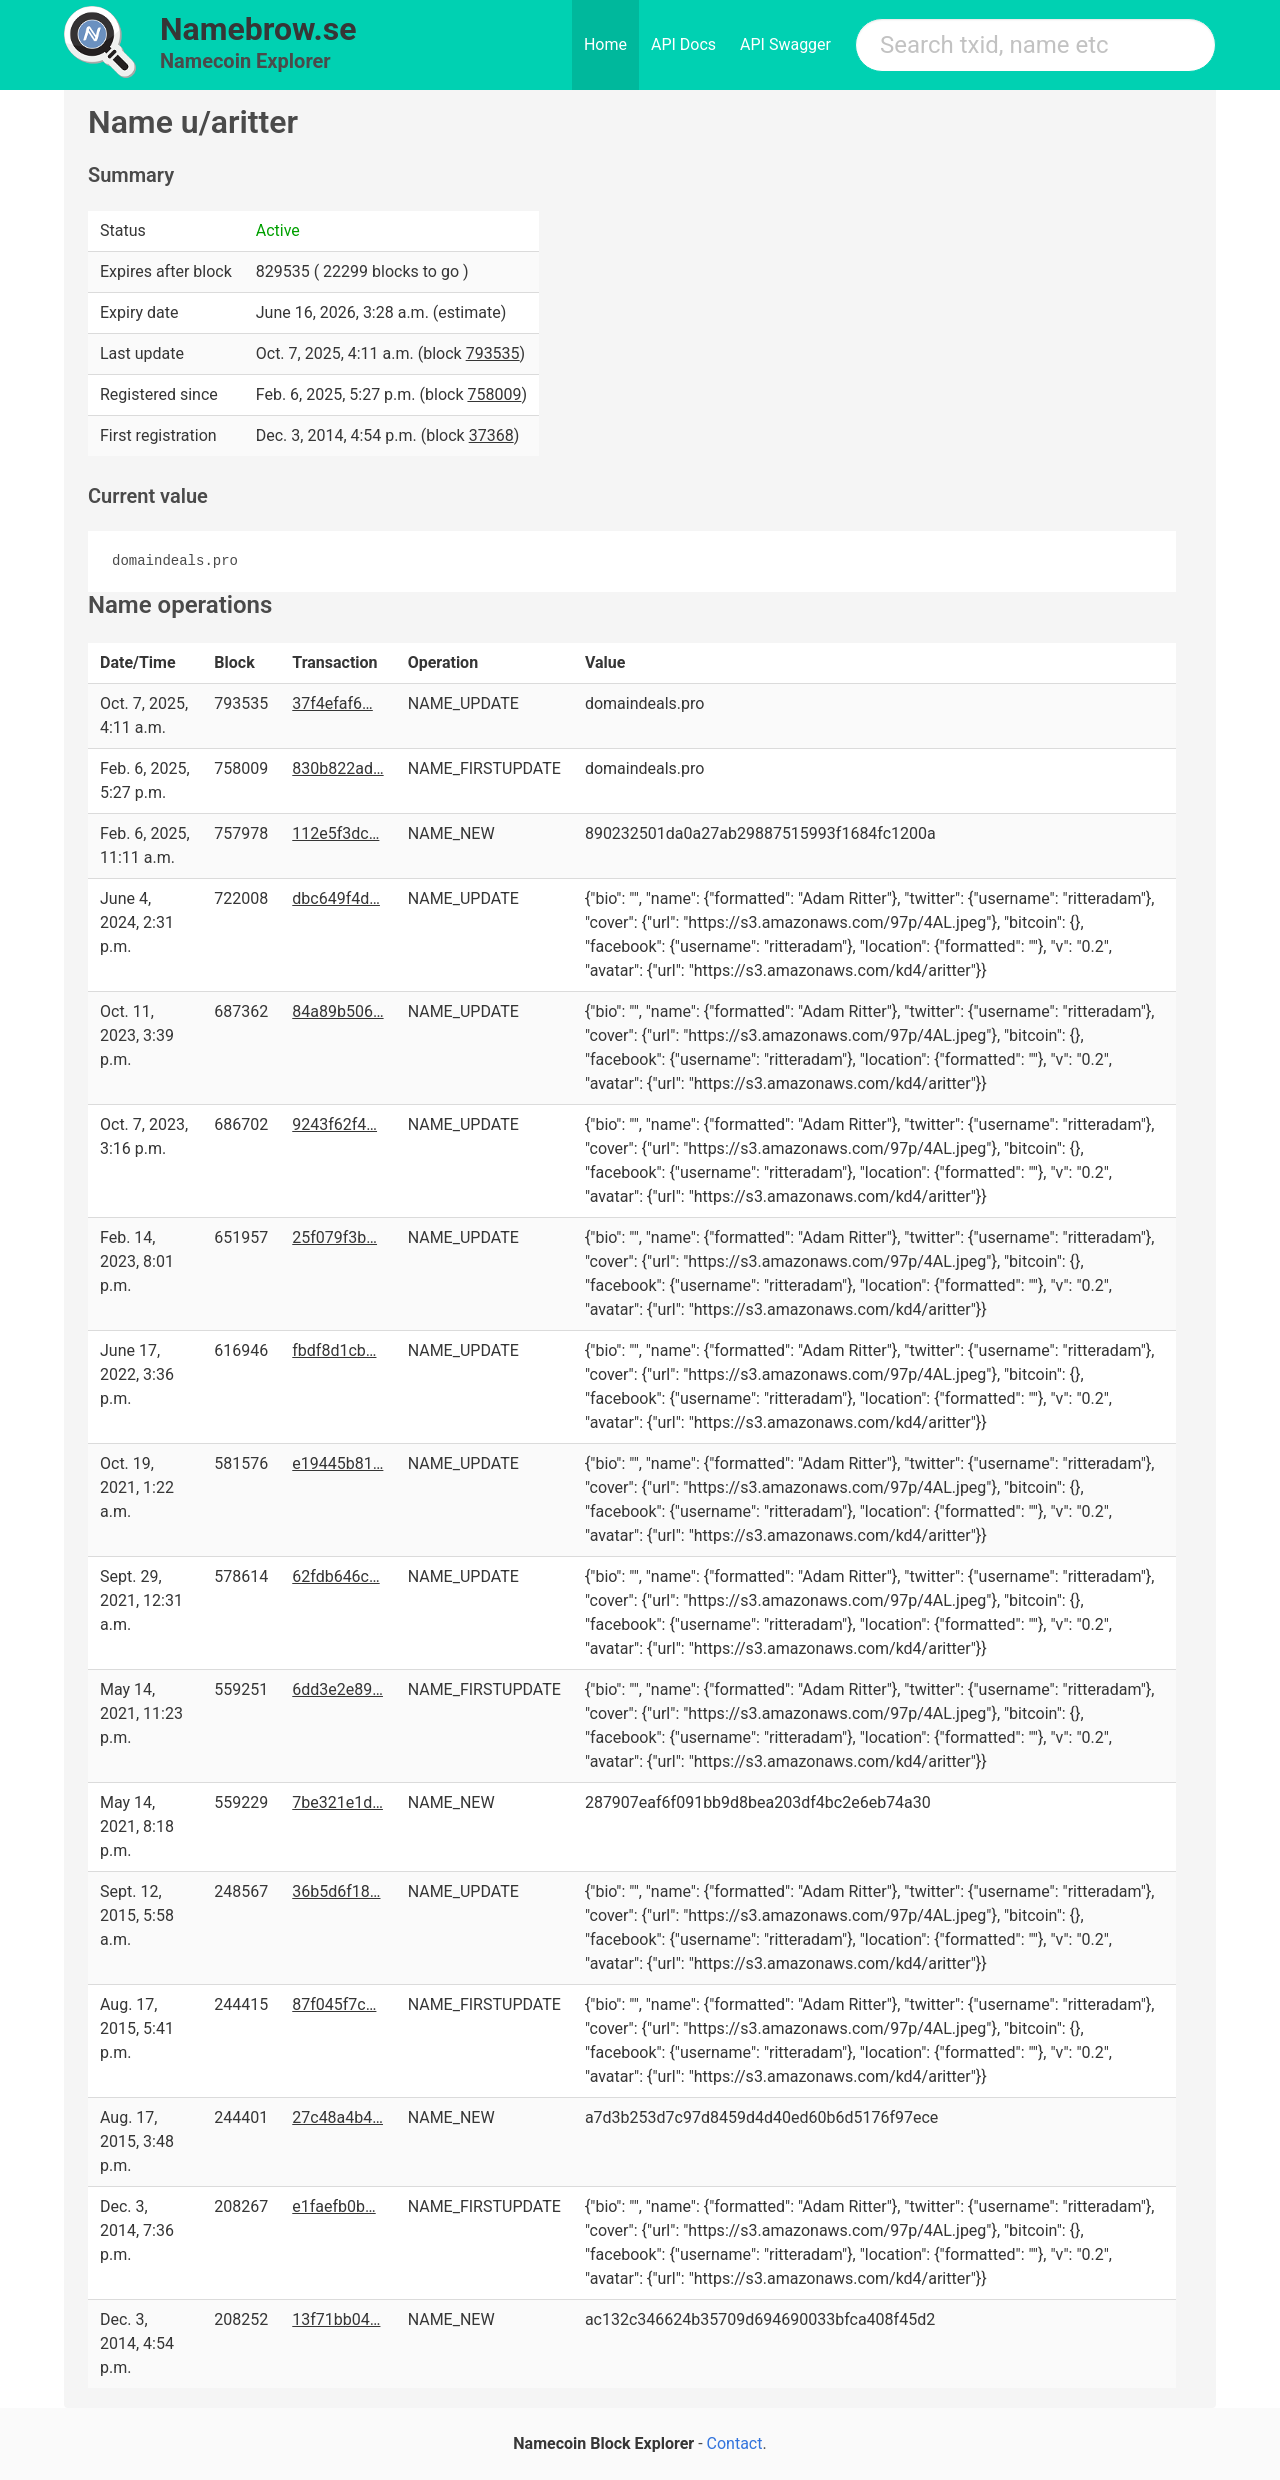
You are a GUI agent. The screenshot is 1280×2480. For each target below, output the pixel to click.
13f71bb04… (336, 2319)
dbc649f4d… (336, 898)
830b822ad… (337, 768)
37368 (491, 435)
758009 (494, 394)
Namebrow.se (258, 29)
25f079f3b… (334, 1237)
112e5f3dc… (335, 833)
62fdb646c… (335, 1576)
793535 (493, 353)
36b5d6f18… (336, 1891)
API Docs (683, 44)
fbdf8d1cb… (334, 1350)
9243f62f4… (334, 1124)
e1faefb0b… (333, 2206)
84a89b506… (337, 1011)
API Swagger (785, 44)
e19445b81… (337, 1463)
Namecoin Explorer (245, 61)
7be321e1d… (337, 1802)
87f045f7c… (334, 2004)
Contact (735, 2443)
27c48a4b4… (337, 2117)
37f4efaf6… (332, 703)
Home (605, 44)
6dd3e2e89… (337, 1689)
